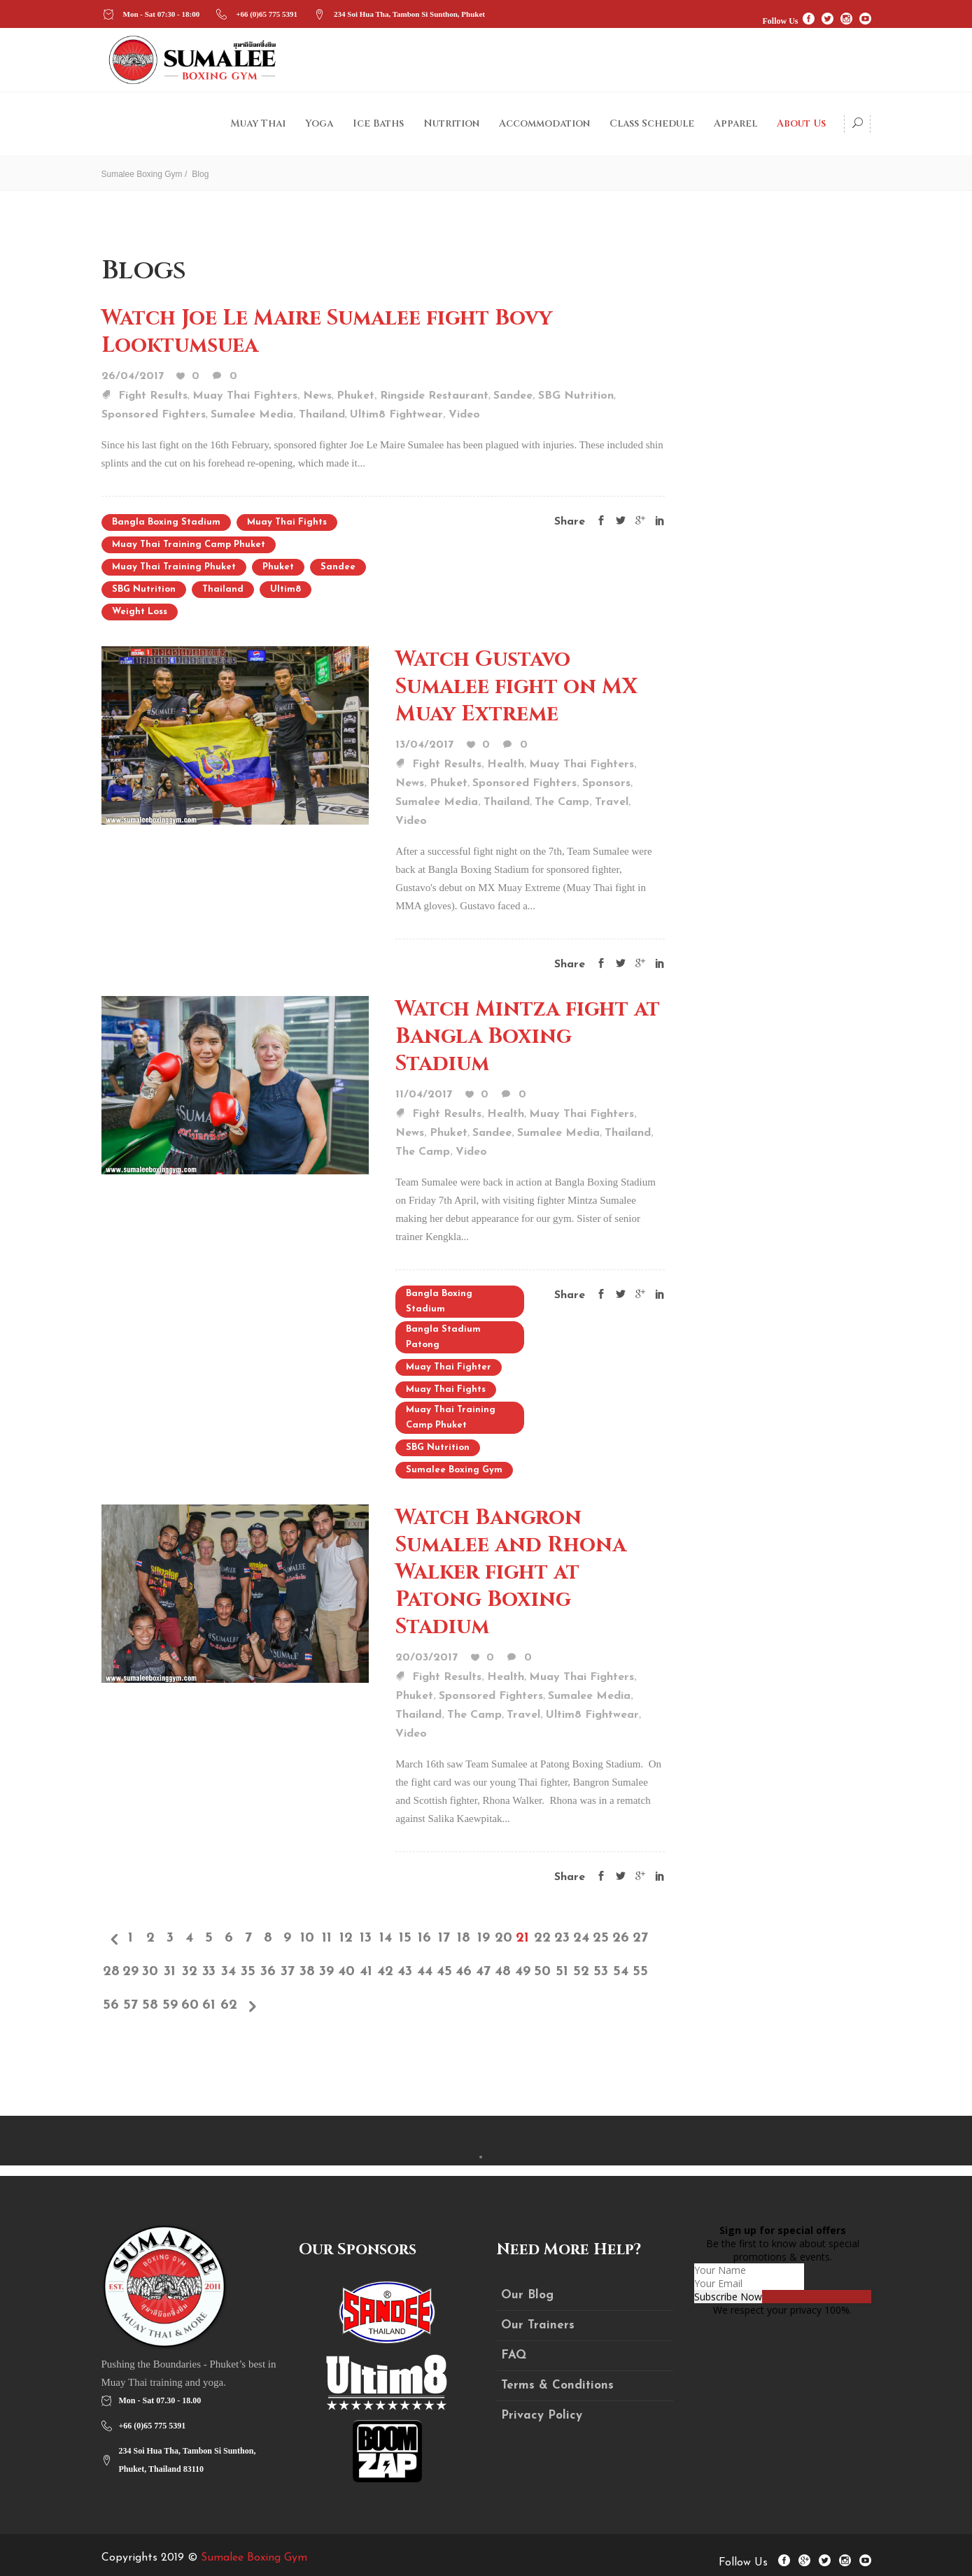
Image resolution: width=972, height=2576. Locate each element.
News (317, 395)
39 (326, 1972)
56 (111, 2005)
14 (385, 1938)
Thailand (322, 414)
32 (189, 1972)
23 (562, 1938)
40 (346, 1972)
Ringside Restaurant (434, 395)
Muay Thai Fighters (244, 395)
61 (209, 2005)
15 (405, 1938)
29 (130, 1972)
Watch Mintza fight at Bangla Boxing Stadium (527, 1036)
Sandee (513, 395)
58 (150, 2005)
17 (444, 1938)
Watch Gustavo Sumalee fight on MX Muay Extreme (516, 687)
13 (366, 1938)
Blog (200, 174)
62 (228, 2005)
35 (248, 1972)
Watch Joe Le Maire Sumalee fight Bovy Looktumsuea (326, 332)
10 (307, 1938)
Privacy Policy (541, 2415)
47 (483, 1972)
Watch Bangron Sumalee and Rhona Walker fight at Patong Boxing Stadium (510, 1572)
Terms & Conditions (557, 2385)
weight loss (139, 611)
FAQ (513, 2355)
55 (640, 1972)
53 (600, 1972)
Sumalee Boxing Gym (142, 174)
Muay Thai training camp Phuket (188, 544)
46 (464, 1972)
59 (170, 2005)
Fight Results (153, 395)
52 (581, 1972)
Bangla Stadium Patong (443, 1337)
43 (404, 1972)
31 (170, 1972)
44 (424, 1972)
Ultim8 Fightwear (396, 414)
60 (189, 2005)
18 (463, 1938)
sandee (338, 566)
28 (111, 1972)
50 (542, 1972)
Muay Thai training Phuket (174, 566)
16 (424, 1938)
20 (503, 1938)
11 (327, 1938)
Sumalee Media (252, 414)
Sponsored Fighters (153, 414)
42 (385, 1972)
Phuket (355, 395)
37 (288, 1972)
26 (620, 1938)
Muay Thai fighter (448, 1367)
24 (581, 1938)
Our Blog (527, 2295)
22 (542, 1938)
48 (503, 1972)
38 (307, 1972)
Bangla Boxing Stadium (166, 522)
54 (620, 1972)
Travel (611, 802)
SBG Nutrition (576, 395)
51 (562, 1972)
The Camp (562, 802)
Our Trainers (538, 2325)
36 (268, 1972)
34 (228, 1972)
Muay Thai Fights (287, 522)
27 (640, 1938)
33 (209, 1972)
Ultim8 (285, 589)
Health (505, 764)
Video (464, 414)
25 (601, 1938)
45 (444, 1972)
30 (150, 1972)
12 (346, 1938)
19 (483, 1938)
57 (130, 2005)
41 (366, 1972)
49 (522, 1972)
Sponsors (606, 783)
